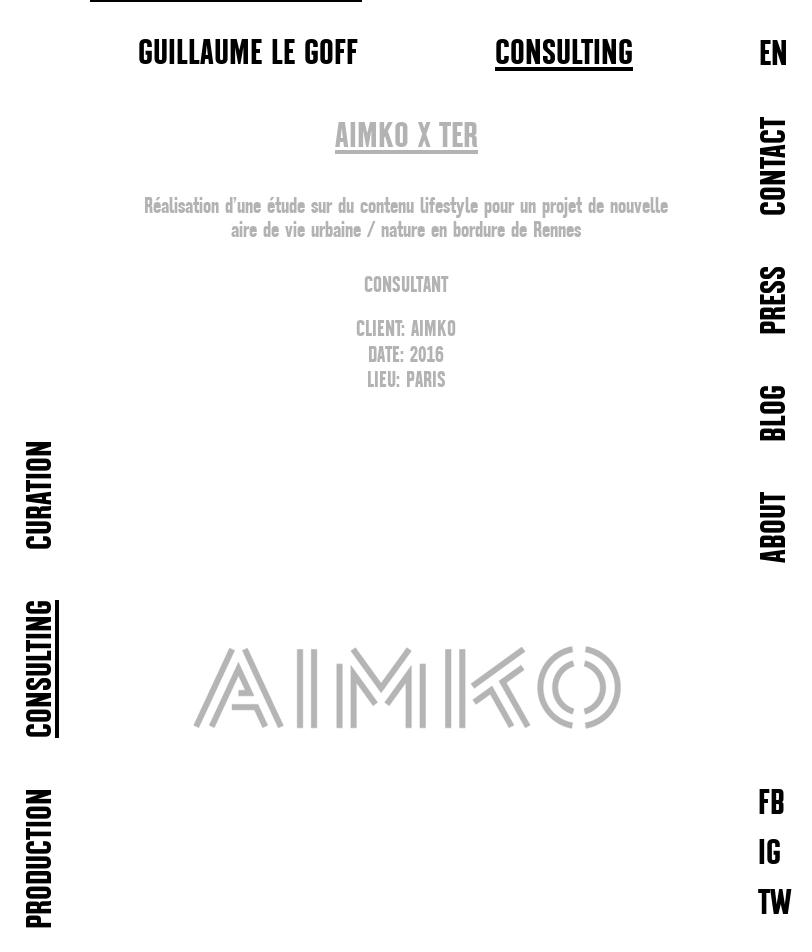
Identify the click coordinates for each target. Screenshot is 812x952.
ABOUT (775, 527)
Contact (775, 166)
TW (775, 902)
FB (771, 802)
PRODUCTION (41, 858)
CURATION (41, 495)
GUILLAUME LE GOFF (248, 52)
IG (769, 852)
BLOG (775, 413)
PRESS (775, 300)
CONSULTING (564, 54)
